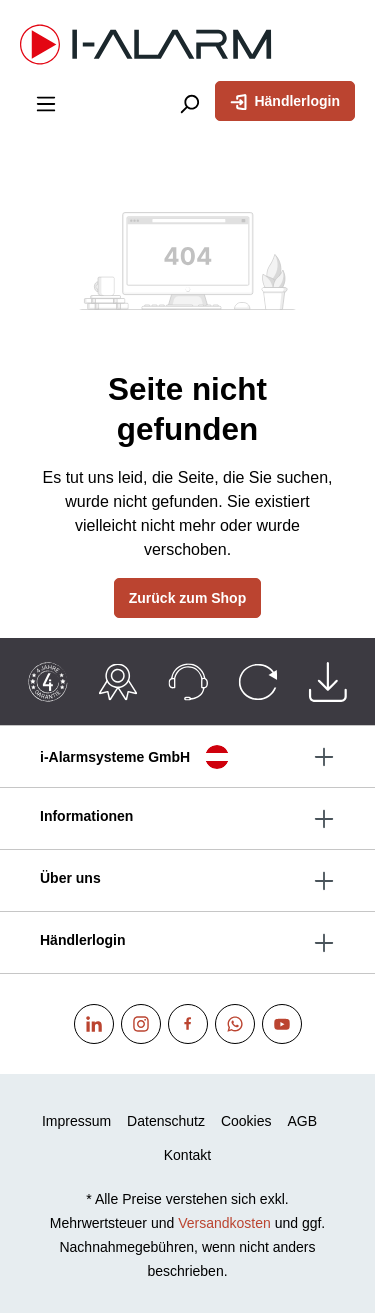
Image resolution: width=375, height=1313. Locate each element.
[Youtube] (282, 1024)
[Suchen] (189, 102)
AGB (303, 1121)
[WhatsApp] (235, 1024)
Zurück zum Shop (187, 598)
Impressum (76, 1121)
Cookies (246, 1121)
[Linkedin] (94, 1024)
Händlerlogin (285, 100)
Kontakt (187, 1155)
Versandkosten (224, 1223)
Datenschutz (166, 1121)
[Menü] (46, 102)
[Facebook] (188, 1024)
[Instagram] (141, 1024)
